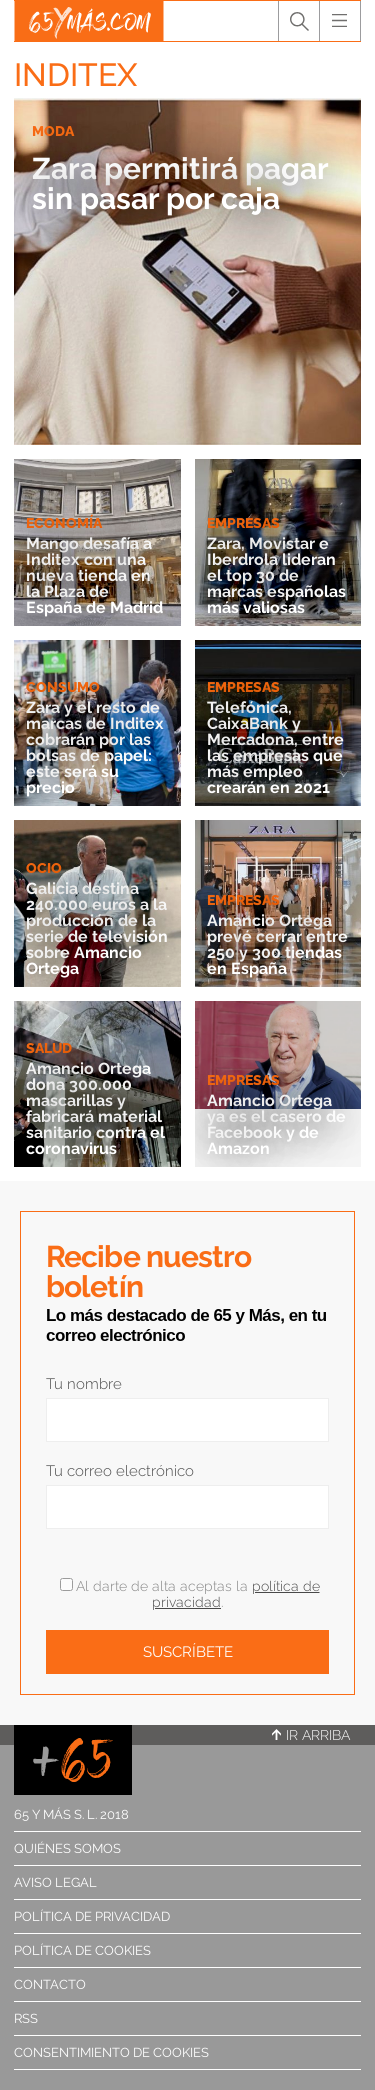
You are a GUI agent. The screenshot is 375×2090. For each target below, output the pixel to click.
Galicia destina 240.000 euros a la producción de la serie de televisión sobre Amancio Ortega (97, 928)
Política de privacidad (92, 1916)
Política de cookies (82, 1950)
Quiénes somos (67, 1848)
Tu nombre (84, 1384)
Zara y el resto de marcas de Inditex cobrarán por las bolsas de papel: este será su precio (95, 747)
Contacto (50, 1984)
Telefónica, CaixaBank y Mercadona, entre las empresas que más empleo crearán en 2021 (275, 747)
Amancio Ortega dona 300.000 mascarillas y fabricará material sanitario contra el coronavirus (95, 1108)
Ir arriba (311, 1735)
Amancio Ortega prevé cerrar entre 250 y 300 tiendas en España (277, 944)
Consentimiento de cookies (111, 2052)
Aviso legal (55, 1882)
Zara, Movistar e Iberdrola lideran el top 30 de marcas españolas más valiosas (276, 575)
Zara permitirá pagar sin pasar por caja (180, 183)
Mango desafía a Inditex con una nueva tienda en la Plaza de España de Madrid (94, 575)
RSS (26, 2018)
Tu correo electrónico (120, 1471)
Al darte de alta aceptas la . (190, 1594)
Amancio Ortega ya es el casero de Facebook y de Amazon (276, 1124)
